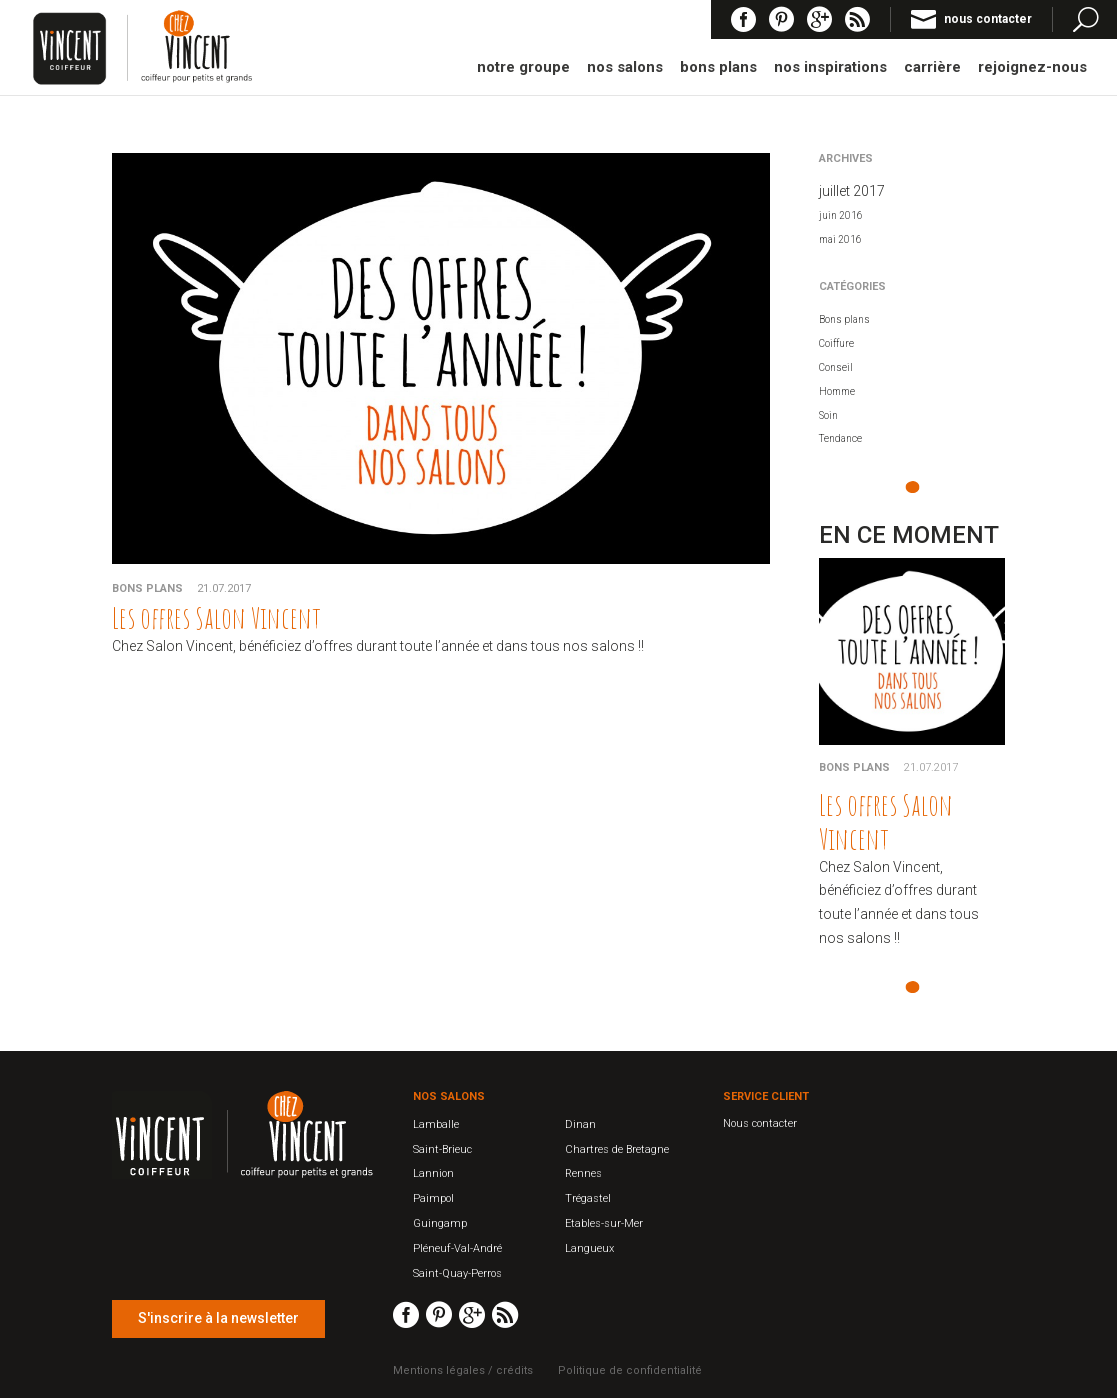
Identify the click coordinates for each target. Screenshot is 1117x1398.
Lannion (433, 1173)
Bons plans (147, 588)
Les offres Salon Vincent (216, 617)
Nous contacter (760, 1123)
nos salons (625, 68)
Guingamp (440, 1223)
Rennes (583, 1173)
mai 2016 (840, 239)
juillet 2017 (852, 191)
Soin (828, 415)
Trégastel (588, 1198)
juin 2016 (841, 215)
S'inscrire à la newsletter (218, 1318)
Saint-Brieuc (442, 1149)
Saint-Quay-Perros (457, 1273)
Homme (837, 391)
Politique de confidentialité (630, 1370)
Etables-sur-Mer (604, 1223)
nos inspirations (830, 68)
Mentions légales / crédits (463, 1370)
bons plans (718, 68)
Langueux (589, 1248)
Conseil (836, 367)
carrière (932, 68)
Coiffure (836, 343)
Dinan (580, 1124)
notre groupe (523, 68)
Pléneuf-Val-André (457, 1248)
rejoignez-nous (1032, 68)
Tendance (840, 438)
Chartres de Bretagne (617, 1149)
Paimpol (433, 1198)
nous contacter (988, 19)
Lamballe (436, 1124)
